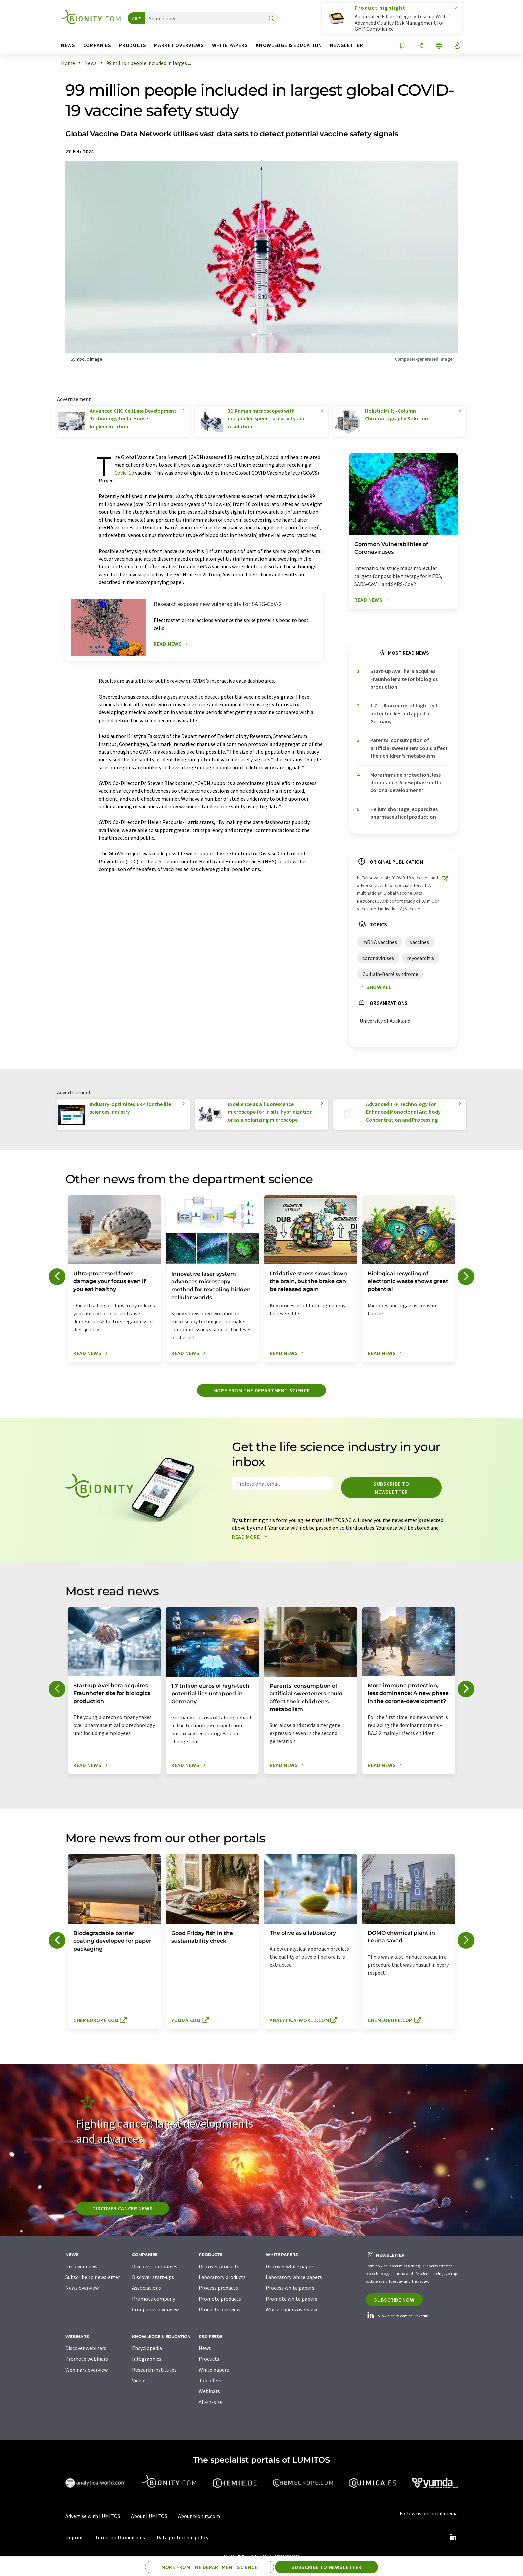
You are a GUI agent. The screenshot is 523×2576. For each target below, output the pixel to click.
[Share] (420, 46)
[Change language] (439, 46)
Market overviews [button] (179, 45)
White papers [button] (230, 45)
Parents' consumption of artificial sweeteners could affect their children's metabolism (409, 748)
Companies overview (155, 2309)
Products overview (219, 2309)
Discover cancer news (122, 2208)
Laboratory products (222, 2277)
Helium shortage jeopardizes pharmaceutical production (404, 813)
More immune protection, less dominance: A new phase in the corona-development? (406, 782)
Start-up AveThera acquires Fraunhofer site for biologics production (404, 679)
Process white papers (290, 2287)
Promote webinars (86, 2358)
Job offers (210, 2380)
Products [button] (132, 45)
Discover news (81, 2266)
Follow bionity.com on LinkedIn (397, 2315)
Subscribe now (394, 2299)
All (134, 18)
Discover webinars (85, 2348)
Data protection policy (182, 2537)
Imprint (74, 2537)
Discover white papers (291, 2266)
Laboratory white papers (294, 2277)
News (205, 2348)
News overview (82, 2287)
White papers (214, 2369)
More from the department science (261, 1390)
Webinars (209, 2391)
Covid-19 (124, 472)
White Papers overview (291, 2309)
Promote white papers (291, 2298)
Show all (374, 987)
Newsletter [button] (346, 45)
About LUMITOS (149, 2516)
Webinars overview (86, 2369)
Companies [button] (97, 45)
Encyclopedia (147, 2348)
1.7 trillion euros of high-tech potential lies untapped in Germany (404, 713)
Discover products (219, 2266)
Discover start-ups (153, 2277)
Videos (139, 2380)
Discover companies (154, 2266)
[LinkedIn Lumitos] (453, 2537)
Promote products (220, 2298)
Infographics (146, 2358)
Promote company (153, 2298)
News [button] (68, 45)
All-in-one (210, 2402)
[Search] (271, 19)
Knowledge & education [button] (289, 45)
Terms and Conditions (120, 2537)
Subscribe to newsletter (391, 1487)
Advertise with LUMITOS (92, 2516)
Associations (146, 2287)
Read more (251, 1536)
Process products (218, 2287)
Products (209, 2358)
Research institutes (154, 2369)
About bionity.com (199, 2516)
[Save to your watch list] (402, 46)
